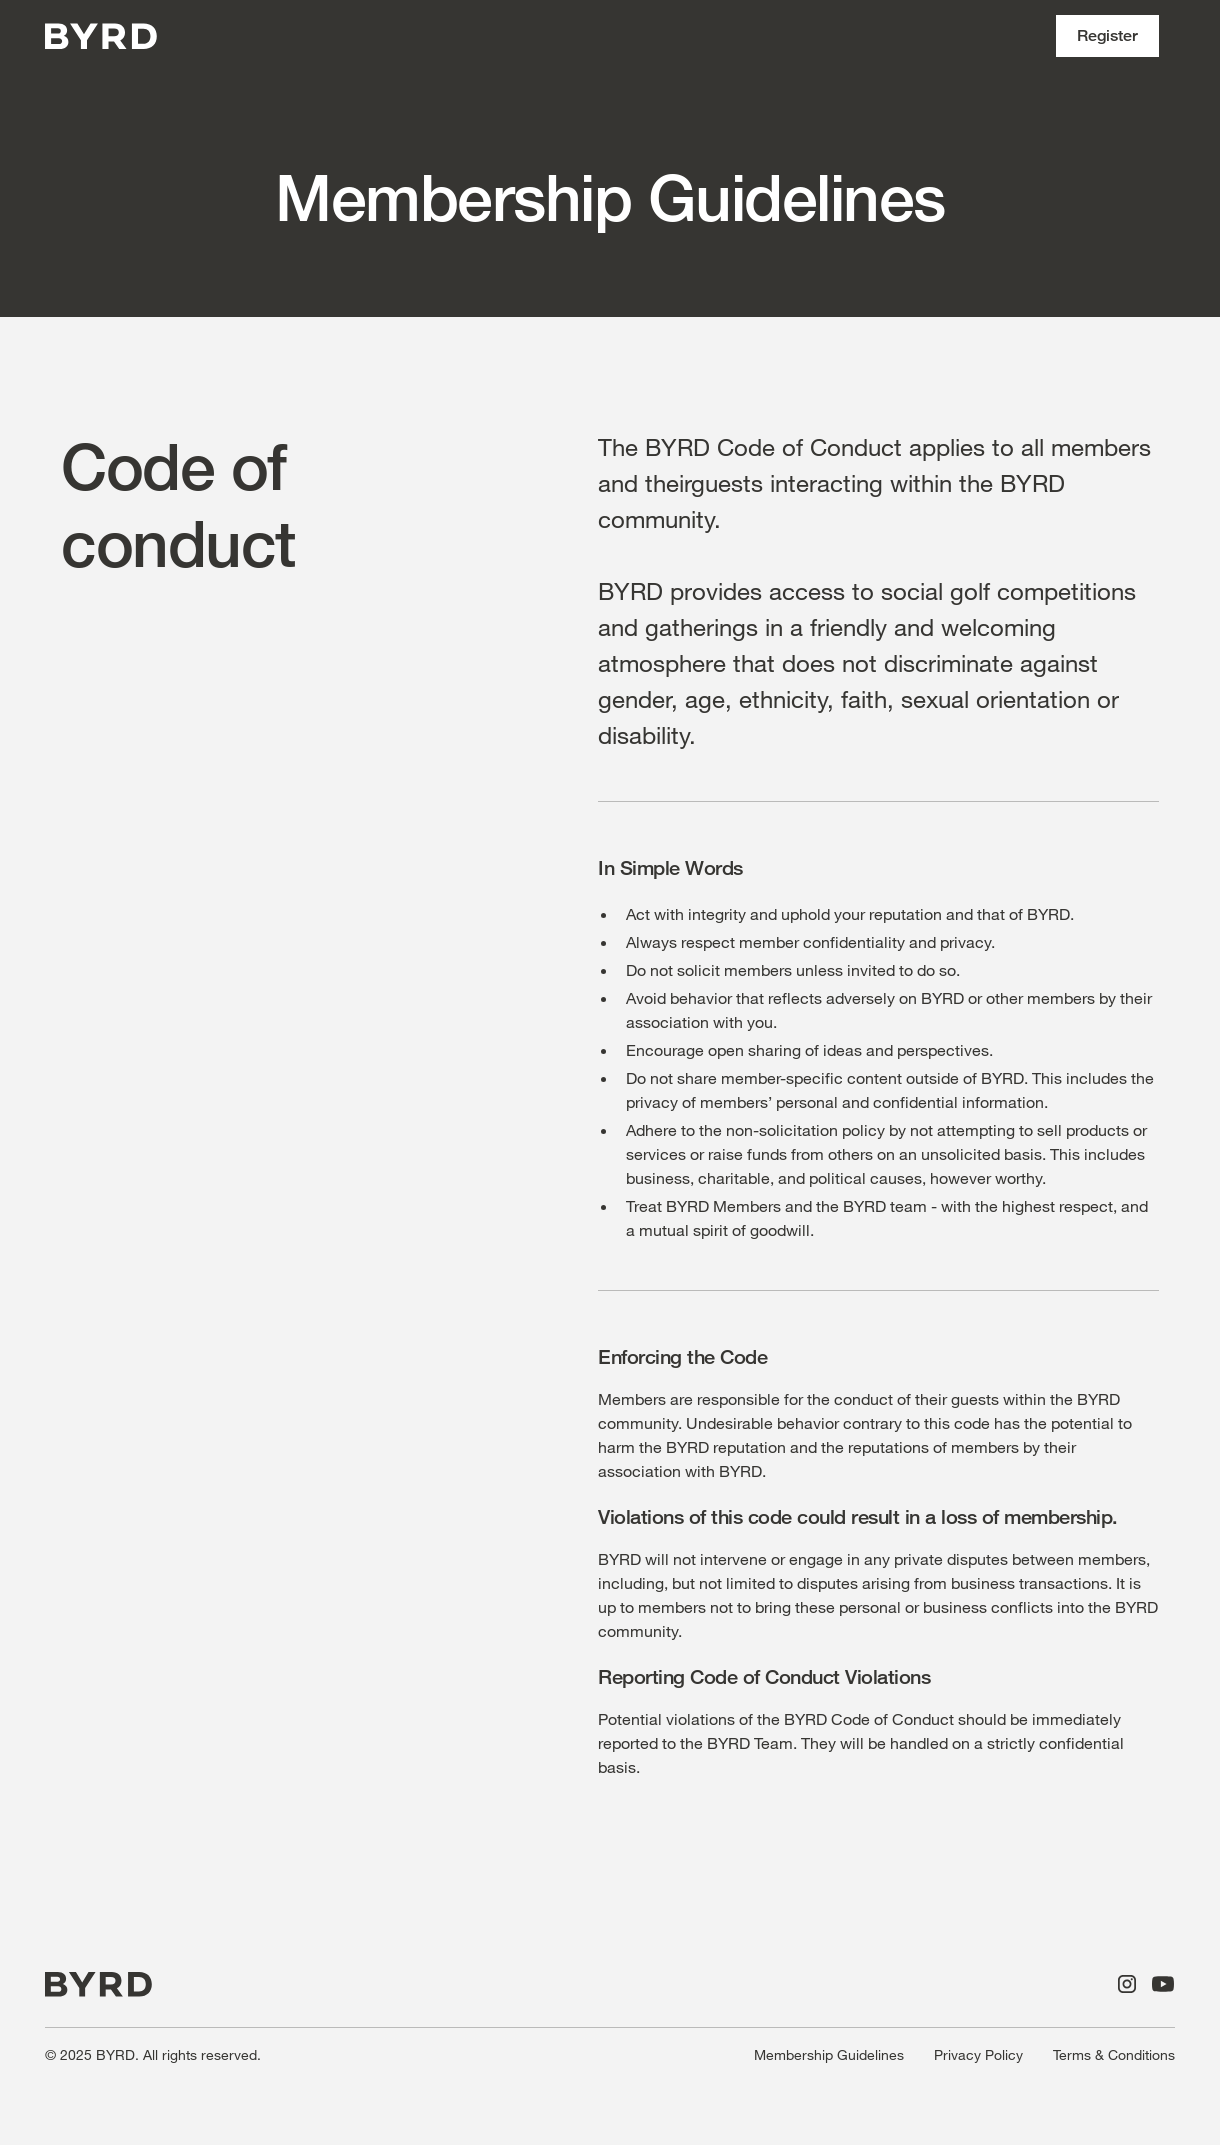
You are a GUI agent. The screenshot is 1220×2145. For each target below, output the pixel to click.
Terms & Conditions (1114, 2054)
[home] (101, 36)
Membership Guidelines (829, 2054)
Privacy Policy (978, 2054)
